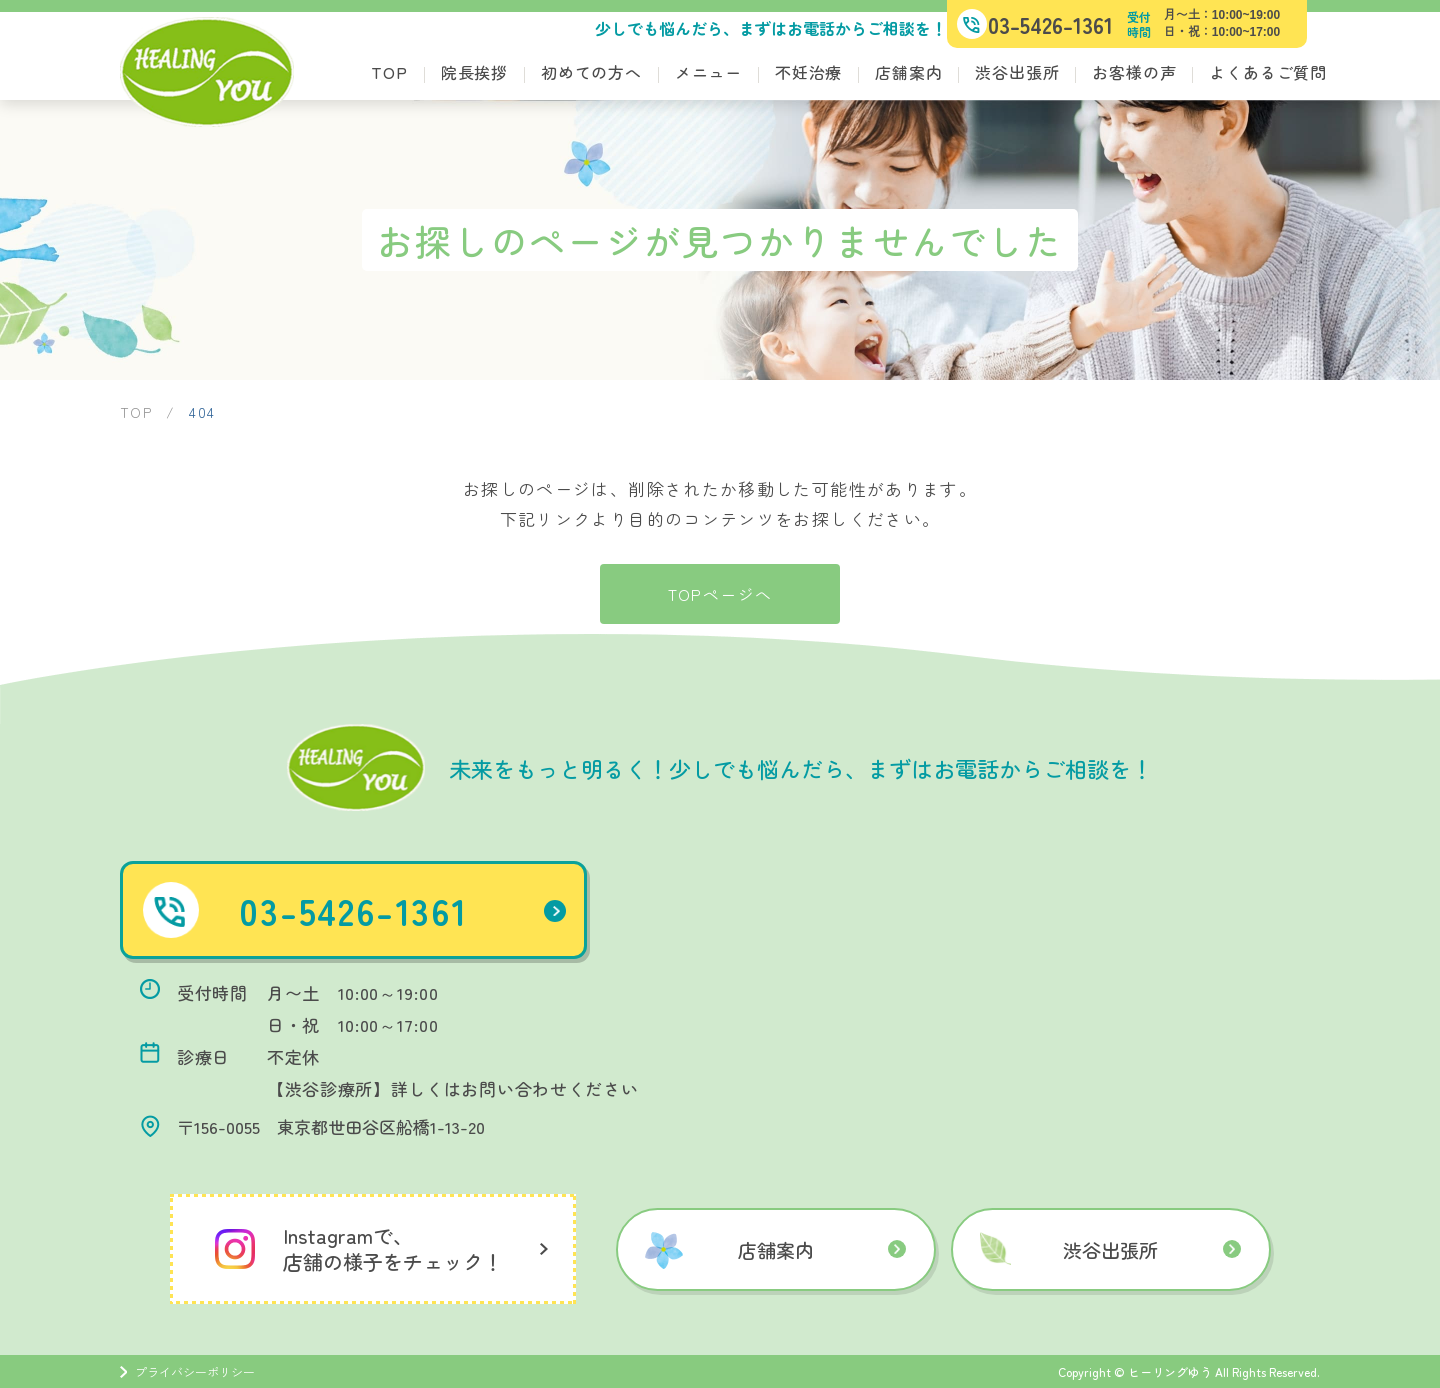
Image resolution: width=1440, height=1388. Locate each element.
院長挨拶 (474, 72)
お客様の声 (1134, 72)
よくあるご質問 (1268, 72)
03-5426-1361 (413, 910)
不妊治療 (808, 72)
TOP (389, 72)
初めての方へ (591, 72)
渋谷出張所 (1017, 72)
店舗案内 (908, 72)
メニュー (708, 72)
